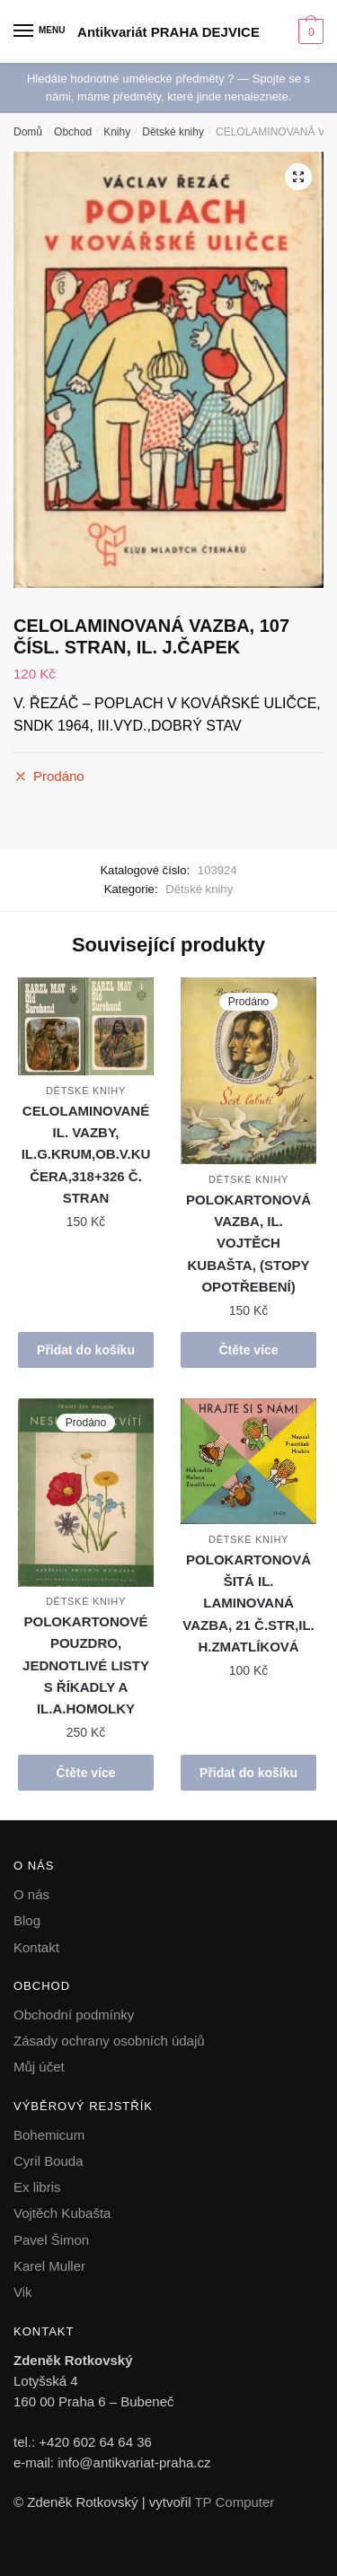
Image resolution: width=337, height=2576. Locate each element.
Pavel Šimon (51, 2239)
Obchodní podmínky (73, 2014)
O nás (31, 1894)
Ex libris (37, 2187)
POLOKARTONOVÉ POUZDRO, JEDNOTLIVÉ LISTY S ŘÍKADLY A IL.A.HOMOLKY (85, 1665)
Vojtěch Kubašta (62, 2213)
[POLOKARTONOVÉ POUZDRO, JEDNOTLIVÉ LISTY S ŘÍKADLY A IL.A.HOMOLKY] (86, 1492)
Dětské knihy (173, 132)
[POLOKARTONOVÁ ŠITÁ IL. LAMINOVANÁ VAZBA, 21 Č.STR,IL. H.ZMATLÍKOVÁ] (248, 1461)
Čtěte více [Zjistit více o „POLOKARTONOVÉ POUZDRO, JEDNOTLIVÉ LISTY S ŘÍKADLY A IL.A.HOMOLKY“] (85, 1773)
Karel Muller (49, 2266)
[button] (298, 176)
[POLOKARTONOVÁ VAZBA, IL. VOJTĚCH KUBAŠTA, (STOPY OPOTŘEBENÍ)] (248, 1071)
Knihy (116, 132)
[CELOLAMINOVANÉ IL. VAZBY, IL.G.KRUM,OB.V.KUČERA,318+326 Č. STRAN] (86, 1026)
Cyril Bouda (48, 2161)
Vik (22, 2292)
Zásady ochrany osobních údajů (109, 2040)
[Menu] (40, 31)
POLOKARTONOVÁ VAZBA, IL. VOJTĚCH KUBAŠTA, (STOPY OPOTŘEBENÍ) (248, 1243)
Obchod (73, 132)
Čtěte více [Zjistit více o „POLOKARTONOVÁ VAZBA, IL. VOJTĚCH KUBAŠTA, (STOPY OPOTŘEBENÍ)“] (248, 1350)
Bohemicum (48, 2134)
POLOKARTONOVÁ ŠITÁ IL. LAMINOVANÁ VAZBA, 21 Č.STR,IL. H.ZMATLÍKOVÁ (248, 1603)
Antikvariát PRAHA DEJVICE (168, 32)
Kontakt (36, 1947)
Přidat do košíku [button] (86, 1350)
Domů (27, 132)
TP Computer (234, 2502)
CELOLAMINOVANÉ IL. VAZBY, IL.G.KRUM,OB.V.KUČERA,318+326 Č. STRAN (86, 1154)
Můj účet (39, 2066)
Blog (26, 1920)
